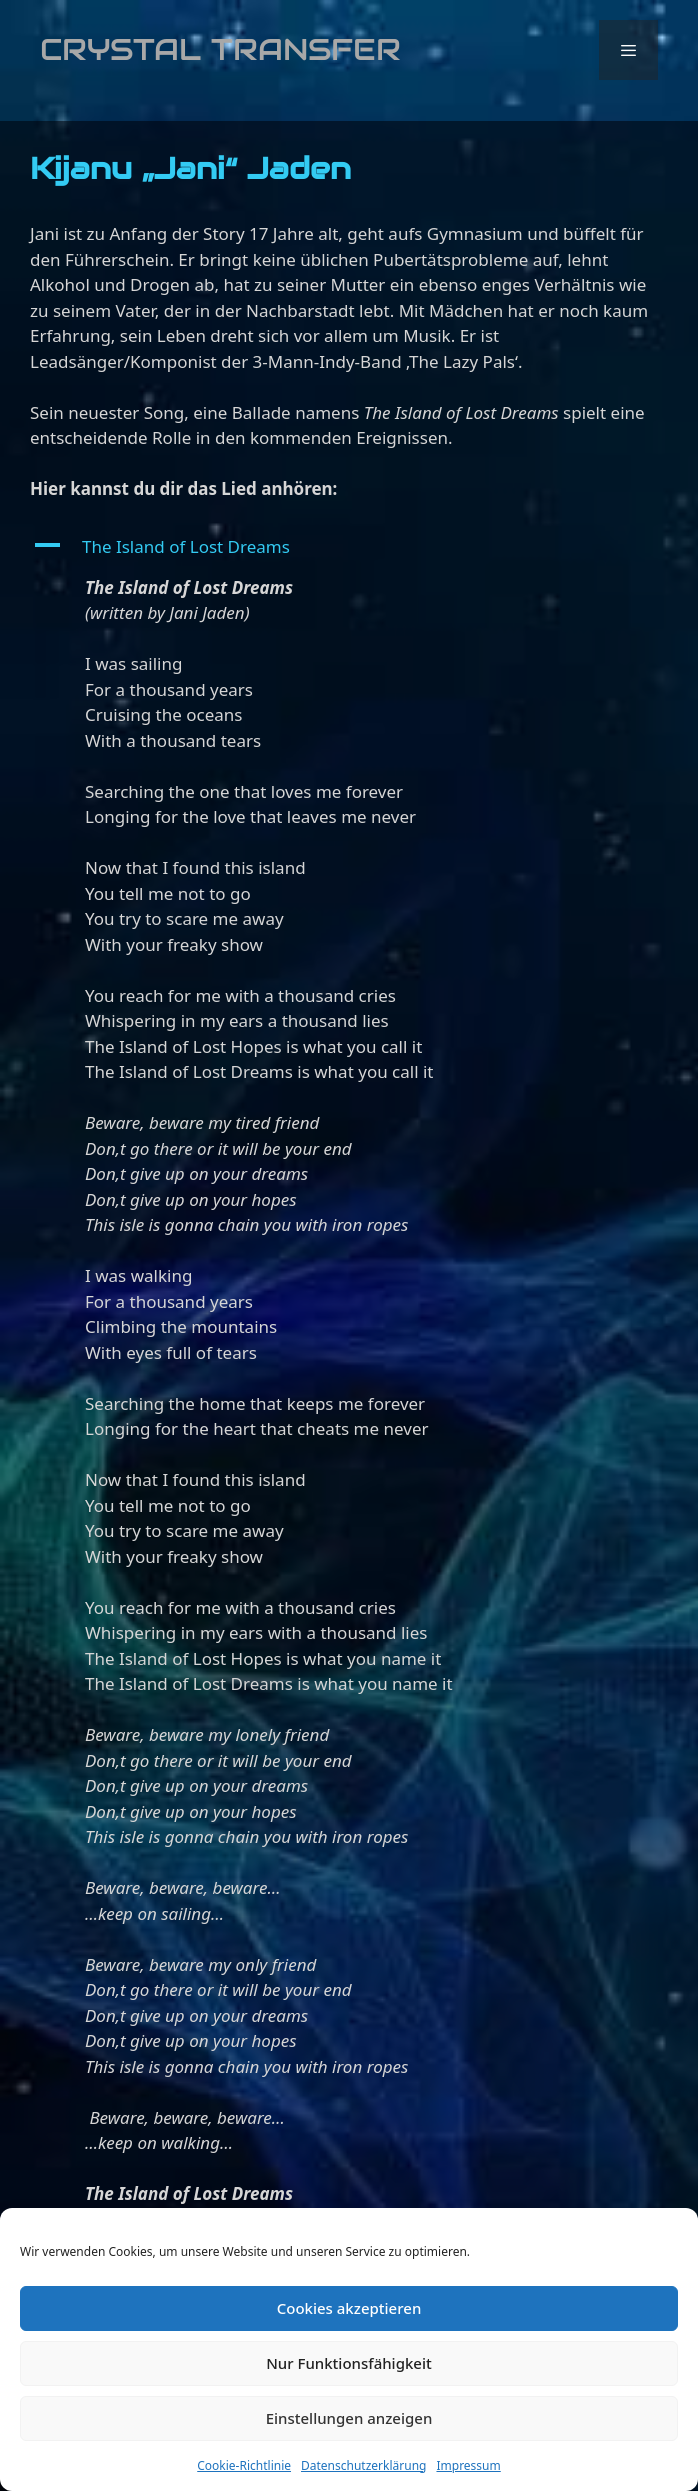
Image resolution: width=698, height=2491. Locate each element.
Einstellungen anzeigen (349, 2418)
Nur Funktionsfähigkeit (349, 2363)
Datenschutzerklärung (363, 2465)
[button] (349, 547)
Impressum (468, 2465)
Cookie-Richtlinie (244, 2465)
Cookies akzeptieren (349, 2308)
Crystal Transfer (220, 49)
